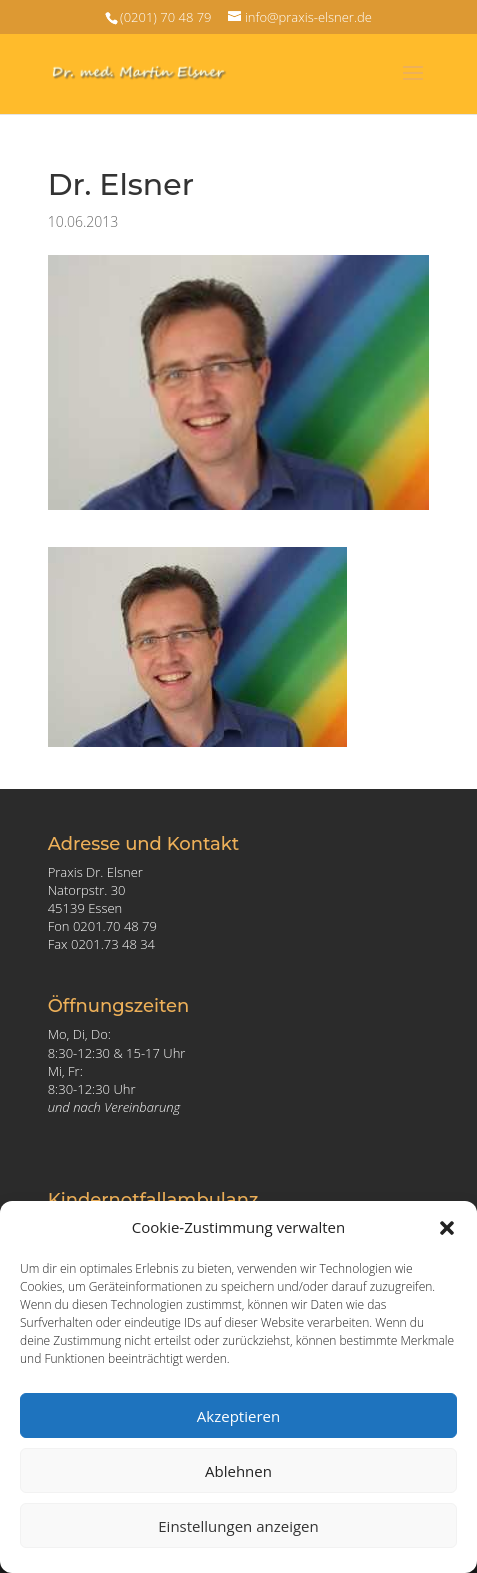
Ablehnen (238, 1471)
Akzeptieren (238, 1416)
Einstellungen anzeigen (238, 1526)
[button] (447, 1228)
